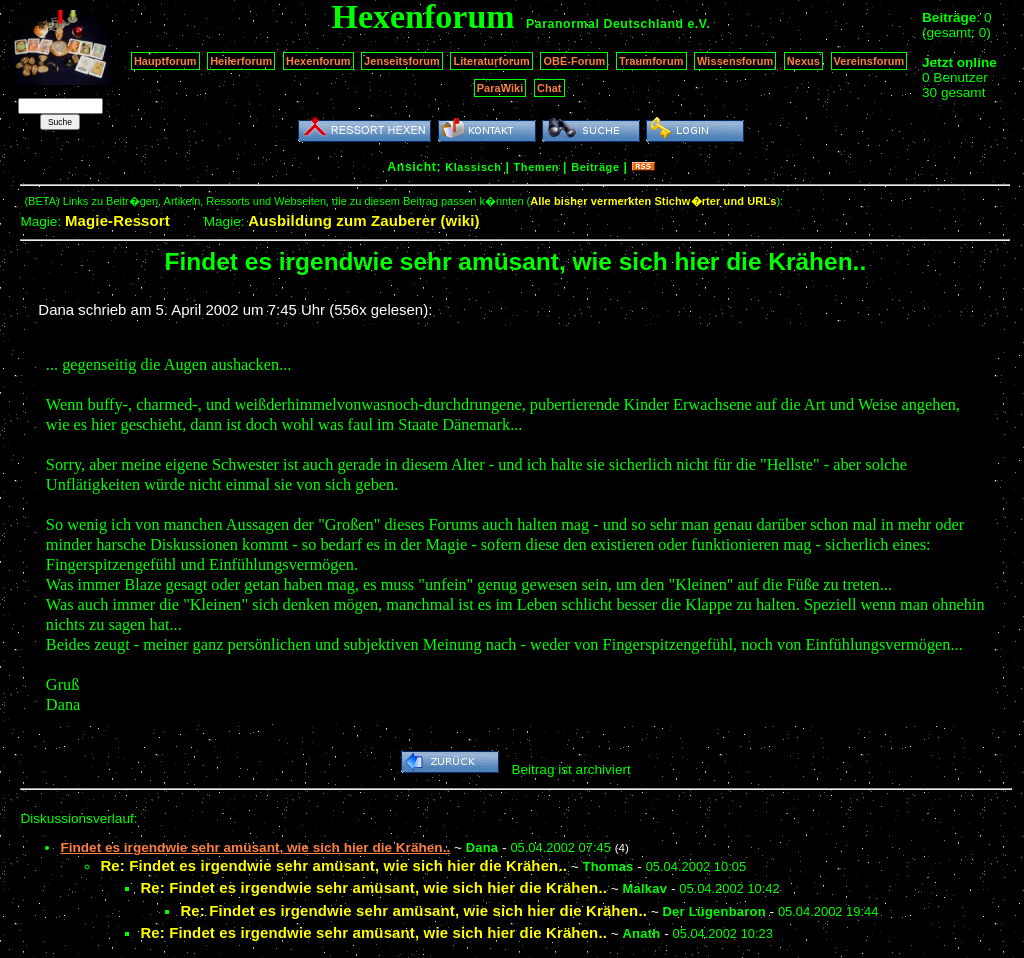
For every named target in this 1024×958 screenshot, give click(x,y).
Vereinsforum (869, 61)
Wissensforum (735, 61)
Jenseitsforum (402, 61)
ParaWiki (500, 88)
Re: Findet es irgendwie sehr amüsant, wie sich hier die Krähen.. (333, 865)
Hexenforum (318, 61)
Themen (536, 167)
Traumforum (651, 61)
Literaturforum (491, 61)
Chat (549, 88)
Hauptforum (165, 61)
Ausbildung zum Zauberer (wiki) (363, 220)
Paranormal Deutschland (605, 24)
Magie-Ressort (117, 220)
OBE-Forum (574, 61)
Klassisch (473, 167)
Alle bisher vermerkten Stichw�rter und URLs (653, 201)
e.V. (698, 24)
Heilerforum (241, 61)
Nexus (803, 61)
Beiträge (595, 167)
